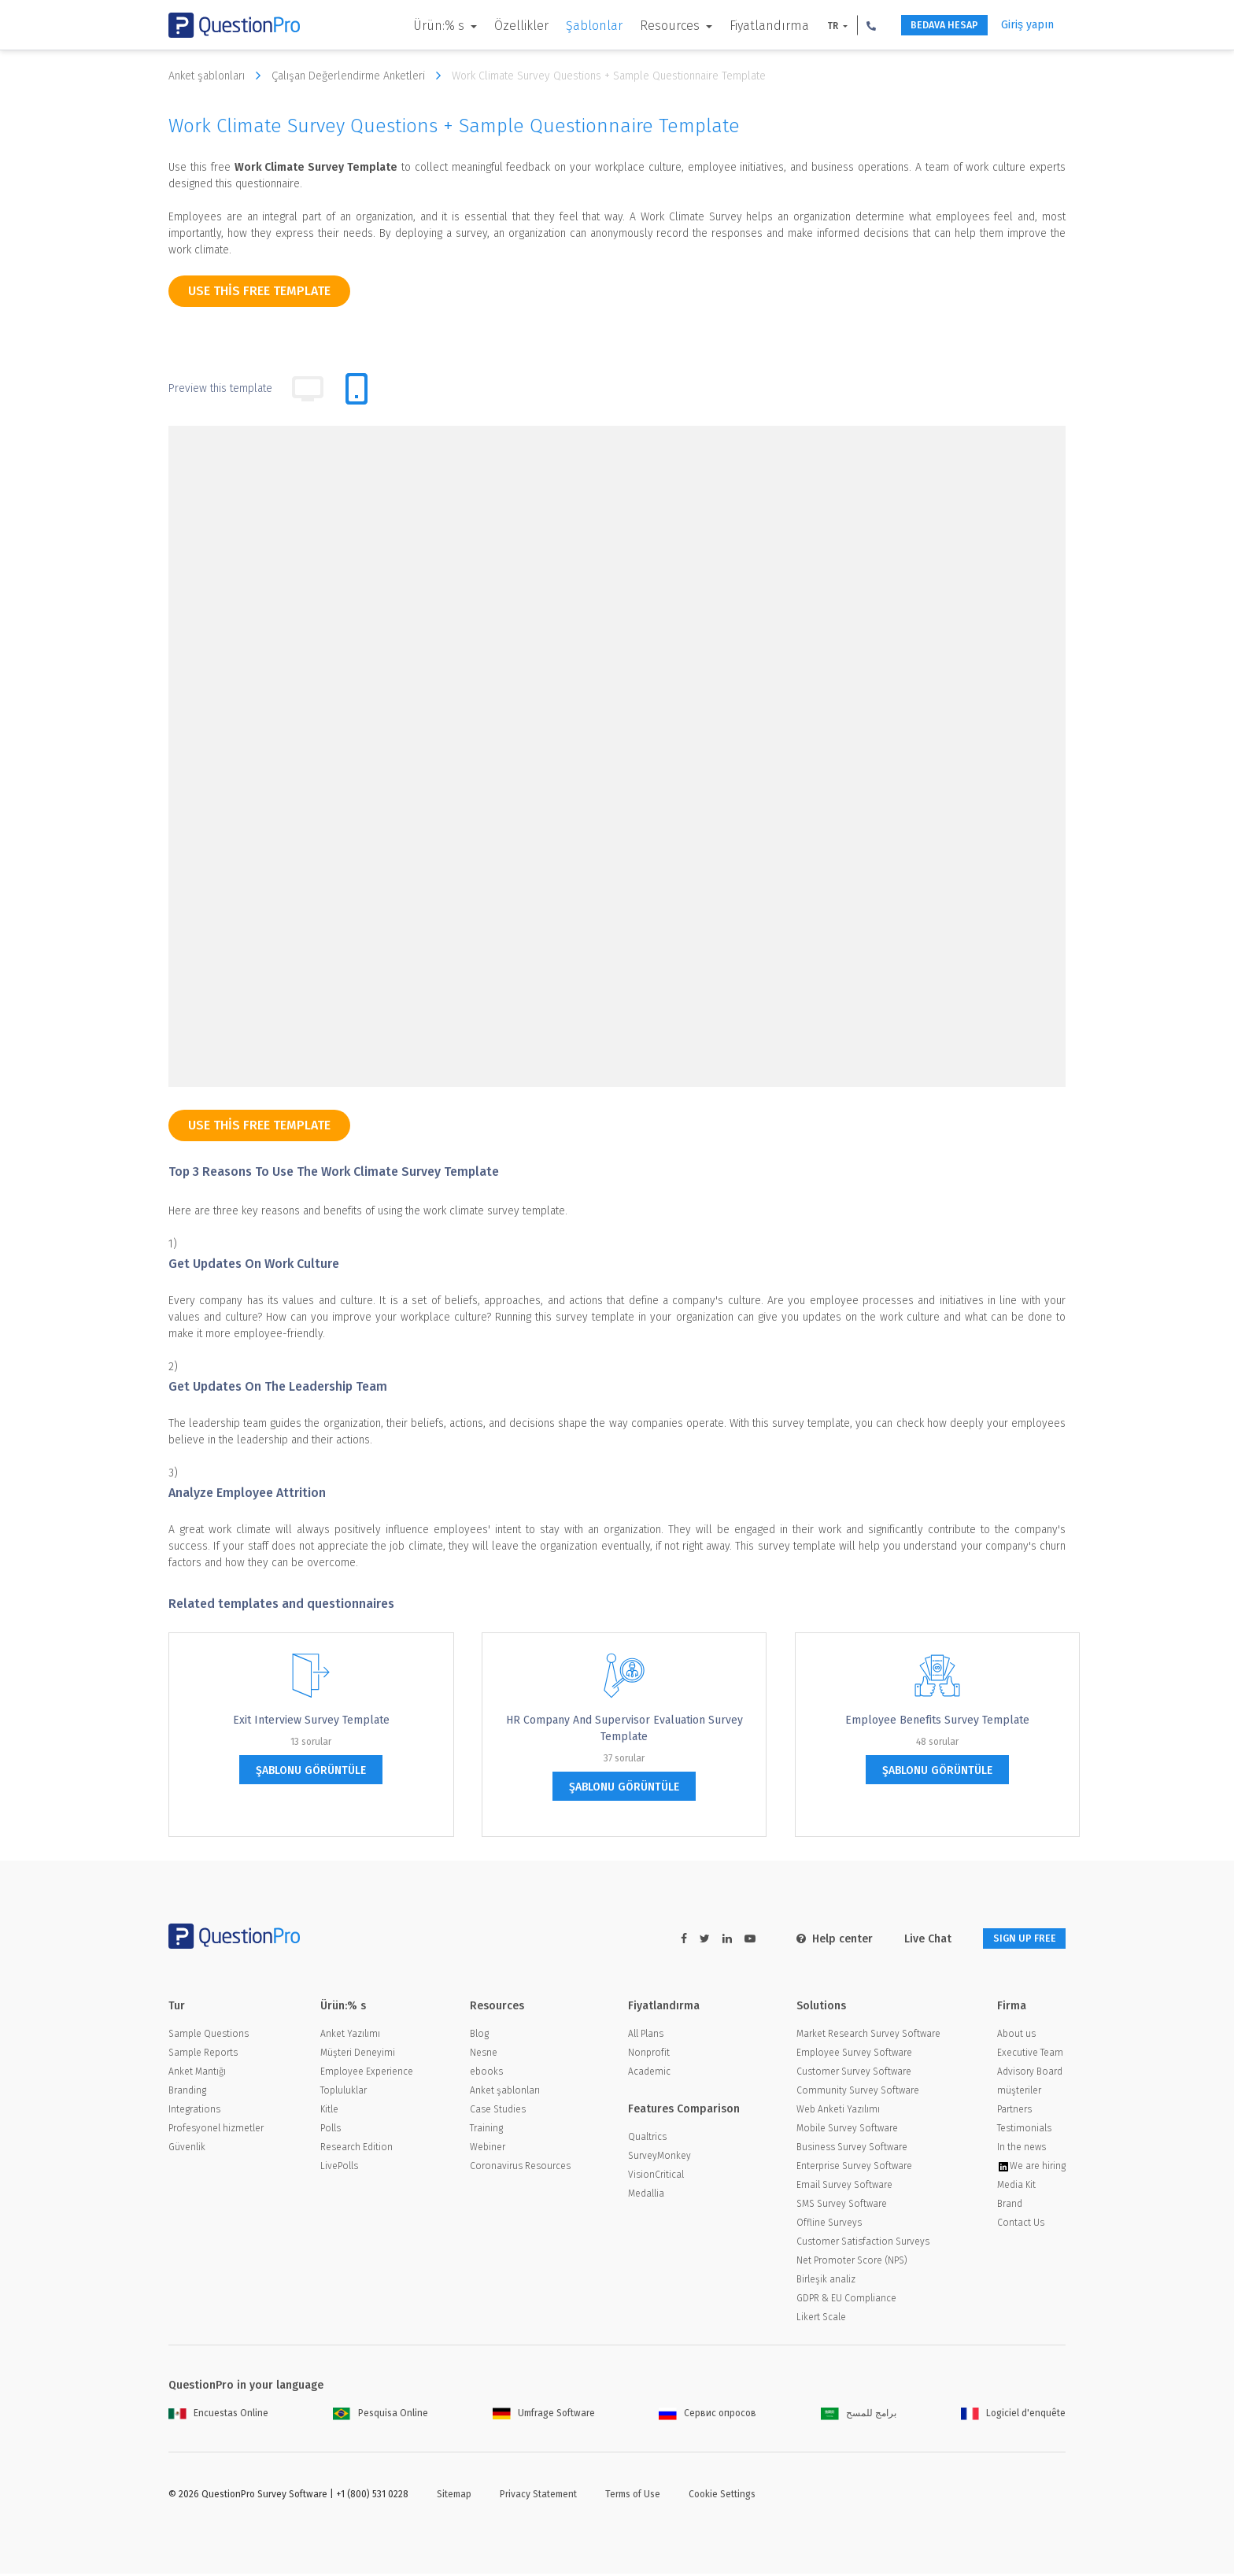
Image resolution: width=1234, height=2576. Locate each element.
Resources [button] (650, 25)
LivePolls (339, 2168)
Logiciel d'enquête (1013, 2415)
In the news (1021, 2149)
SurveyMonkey (659, 2158)
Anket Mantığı (197, 2073)
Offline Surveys (829, 2224)
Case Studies (498, 2111)
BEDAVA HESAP (932, 25)
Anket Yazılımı (350, 2036)
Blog (479, 2036)
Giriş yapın (1027, 24)
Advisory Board (1029, 2073)
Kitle (329, 2111)
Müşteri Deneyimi (357, 2054)
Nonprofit (649, 2054)
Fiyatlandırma (748, 25)
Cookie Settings (722, 2496)
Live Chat (911, 1939)
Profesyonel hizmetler (216, 2130)
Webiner (487, 2149)
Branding (187, 2092)
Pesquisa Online (380, 2415)
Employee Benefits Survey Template (937, 1720)
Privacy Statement (538, 2496)
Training (486, 2130)
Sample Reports (203, 2054)
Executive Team (1030, 2054)
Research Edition (356, 2149)
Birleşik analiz (825, 2281)
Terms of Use (632, 2496)
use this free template (259, 290)
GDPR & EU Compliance (846, 2300)
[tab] (356, 389)
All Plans (645, 2036)
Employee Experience (366, 2073)
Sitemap (454, 2496)
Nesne (483, 2054)
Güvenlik (186, 2149)
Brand (1009, 2206)
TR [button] (812, 25)
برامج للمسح (858, 2415)
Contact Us (1020, 2224)
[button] (850, 25)
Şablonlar (573, 25)
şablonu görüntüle (311, 1770)
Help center (818, 1939)
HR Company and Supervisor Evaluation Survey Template (624, 1728)
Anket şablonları (218, 75)
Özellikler (500, 25)
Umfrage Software (544, 2415)
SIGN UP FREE (1016, 1939)
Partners (1014, 2111)
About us (1016, 2036)
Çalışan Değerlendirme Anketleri (360, 75)
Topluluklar (343, 2092)
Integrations (194, 2111)
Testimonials (1024, 2130)
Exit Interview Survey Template (311, 1720)
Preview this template (220, 388)
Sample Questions (208, 2036)
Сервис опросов (707, 2415)
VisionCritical (656, 2176)
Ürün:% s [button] (419, 25)
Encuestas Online (218, 2415)
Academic (649, 2073)
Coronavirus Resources (520, 2168)
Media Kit (1016, 2187)
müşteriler (1019, 2092)
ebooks (486, 2073)
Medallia (646, 2195)
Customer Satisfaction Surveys (862, 2243)
